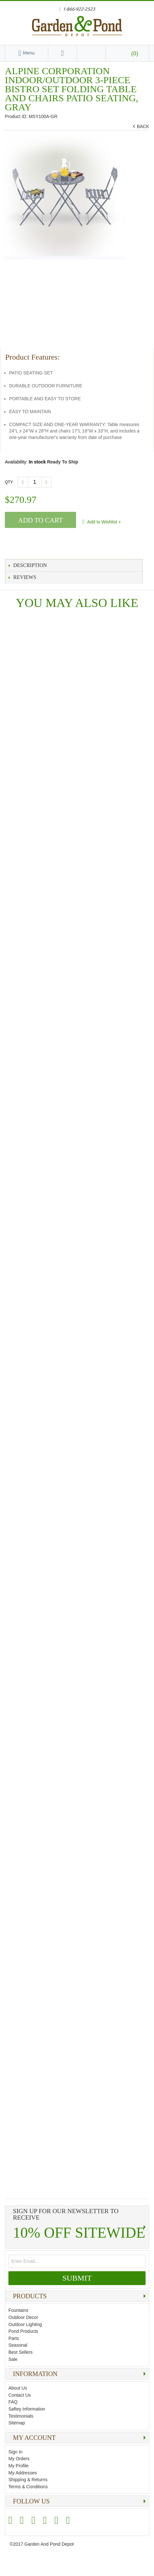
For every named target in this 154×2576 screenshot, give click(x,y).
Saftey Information (26, 2409)
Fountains (18, 2310)
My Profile (18, 2465)
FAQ (12, 2401)
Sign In (15, 2451)
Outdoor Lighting (25, 2324)
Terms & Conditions (28, 2486)
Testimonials (20, 2416)
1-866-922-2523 (79, 9)
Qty (9, 482)
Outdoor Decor (23, 2317)
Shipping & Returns (28, 2479)
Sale (12, 2359)
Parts (13, 2338)
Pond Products (23, 2331)
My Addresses (22, 2472)
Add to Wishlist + (103, 521)
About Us (17, 2388)
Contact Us (19, 2395)
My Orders (18, 2458)
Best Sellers (20, 2352)
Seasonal (17, 2345)
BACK (142, 126)
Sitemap (16, 2422)
